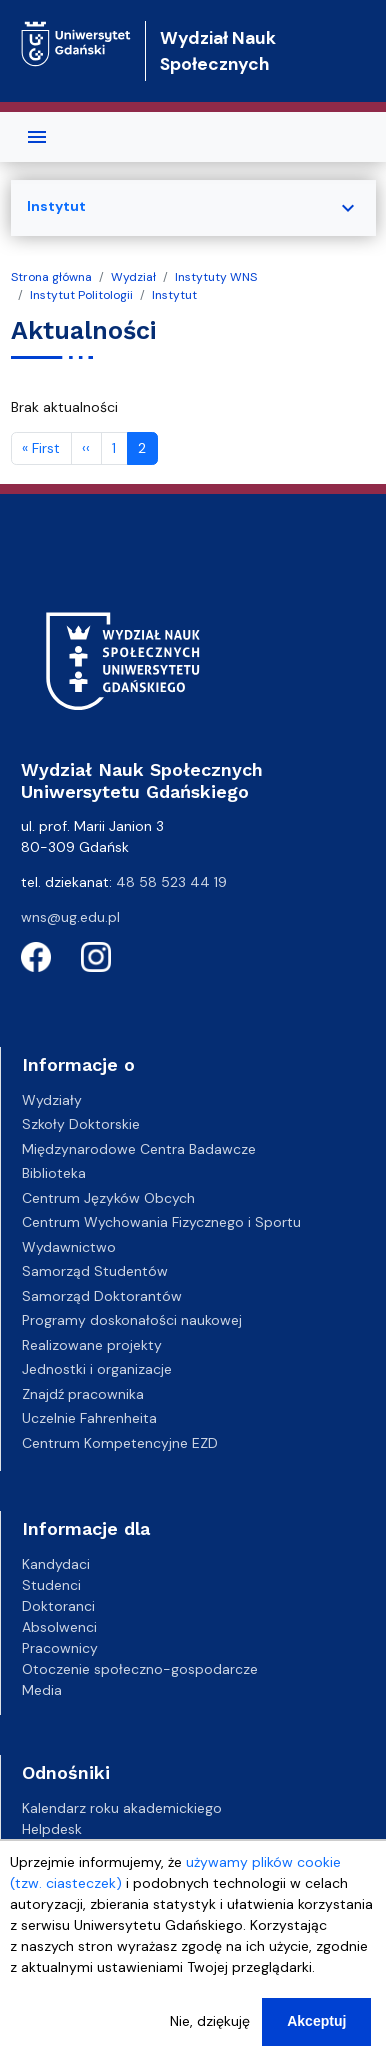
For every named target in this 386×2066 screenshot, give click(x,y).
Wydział (133, 277)
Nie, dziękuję (210, 2031)
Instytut (174, 295)
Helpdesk (52, 1829)
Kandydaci (56, 1564)
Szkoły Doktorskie (81, 1124)
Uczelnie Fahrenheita (89, 1418)
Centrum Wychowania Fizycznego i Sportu (161, 1222)
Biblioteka (54, 1173)
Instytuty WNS (216, 277)
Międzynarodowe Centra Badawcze (139, 1149)
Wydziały (52, 1100)
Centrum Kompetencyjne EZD (120, 1443)
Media (42, 1690)
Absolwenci (59, 1627)
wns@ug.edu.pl (70, 917)
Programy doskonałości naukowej (132, 1320)
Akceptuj (316, 2031)
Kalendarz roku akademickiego (122, 1808)
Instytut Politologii (81, 295)
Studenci (51, 1585)
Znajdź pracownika (83, 1394)
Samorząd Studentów (95, 1271)
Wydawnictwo (69, 1247)
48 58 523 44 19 (171, 882)
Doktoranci (58, 1606)
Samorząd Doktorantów (102, 1296)
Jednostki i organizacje (97, 1369)
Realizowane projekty (92, 1345)
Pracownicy (60, 1648)
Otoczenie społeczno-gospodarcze (140, 1669)
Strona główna (51, 277)
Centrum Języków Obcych (108, 1198)
